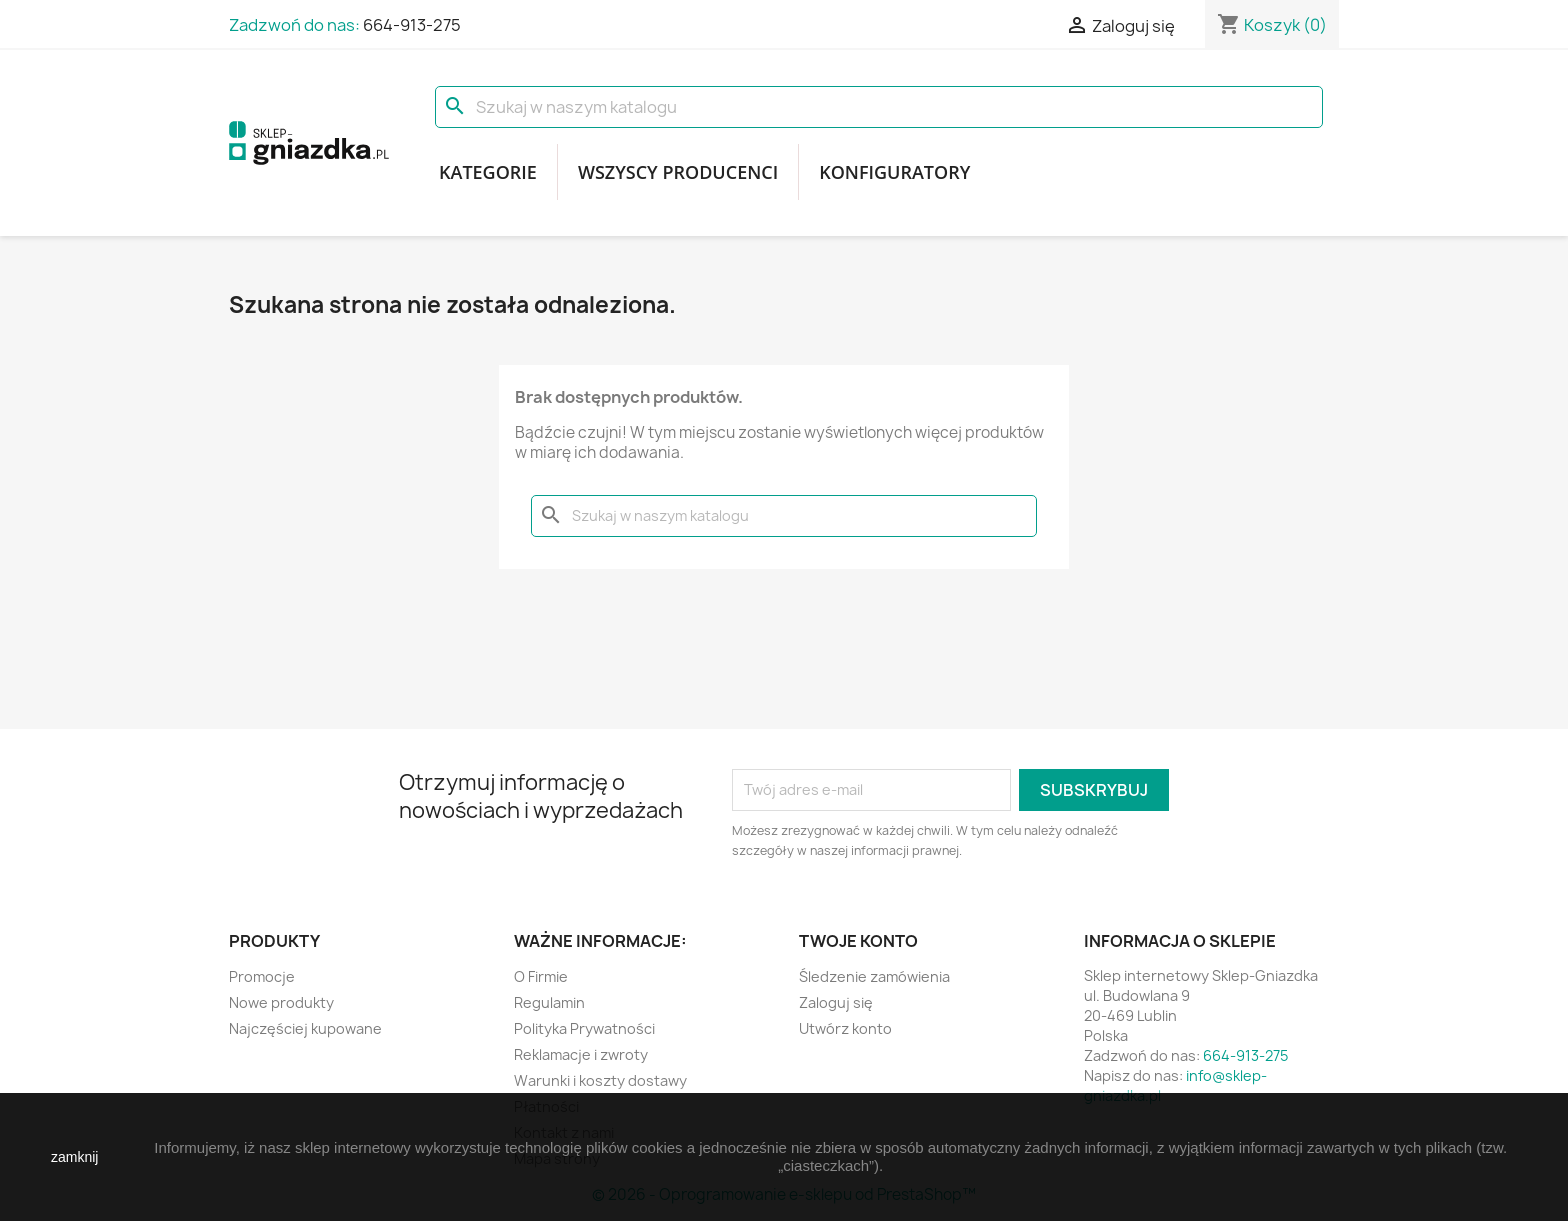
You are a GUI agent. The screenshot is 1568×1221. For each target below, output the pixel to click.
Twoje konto (858, 941)
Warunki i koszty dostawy (600, 1080)
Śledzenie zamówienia (874, 976)
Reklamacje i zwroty (581, 1054)
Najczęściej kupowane (305, 1028)
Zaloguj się (836, 1002)
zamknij (74, 1157)
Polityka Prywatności (584, 1028)
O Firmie (541, 976)
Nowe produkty (281, 1002)
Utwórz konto (845, 1028)
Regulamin (549, 1002)
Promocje (262, 976)
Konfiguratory (894, 172)
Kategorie (488, 172)
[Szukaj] (879, 107)
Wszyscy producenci (678, 172)
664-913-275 (412, 25)
